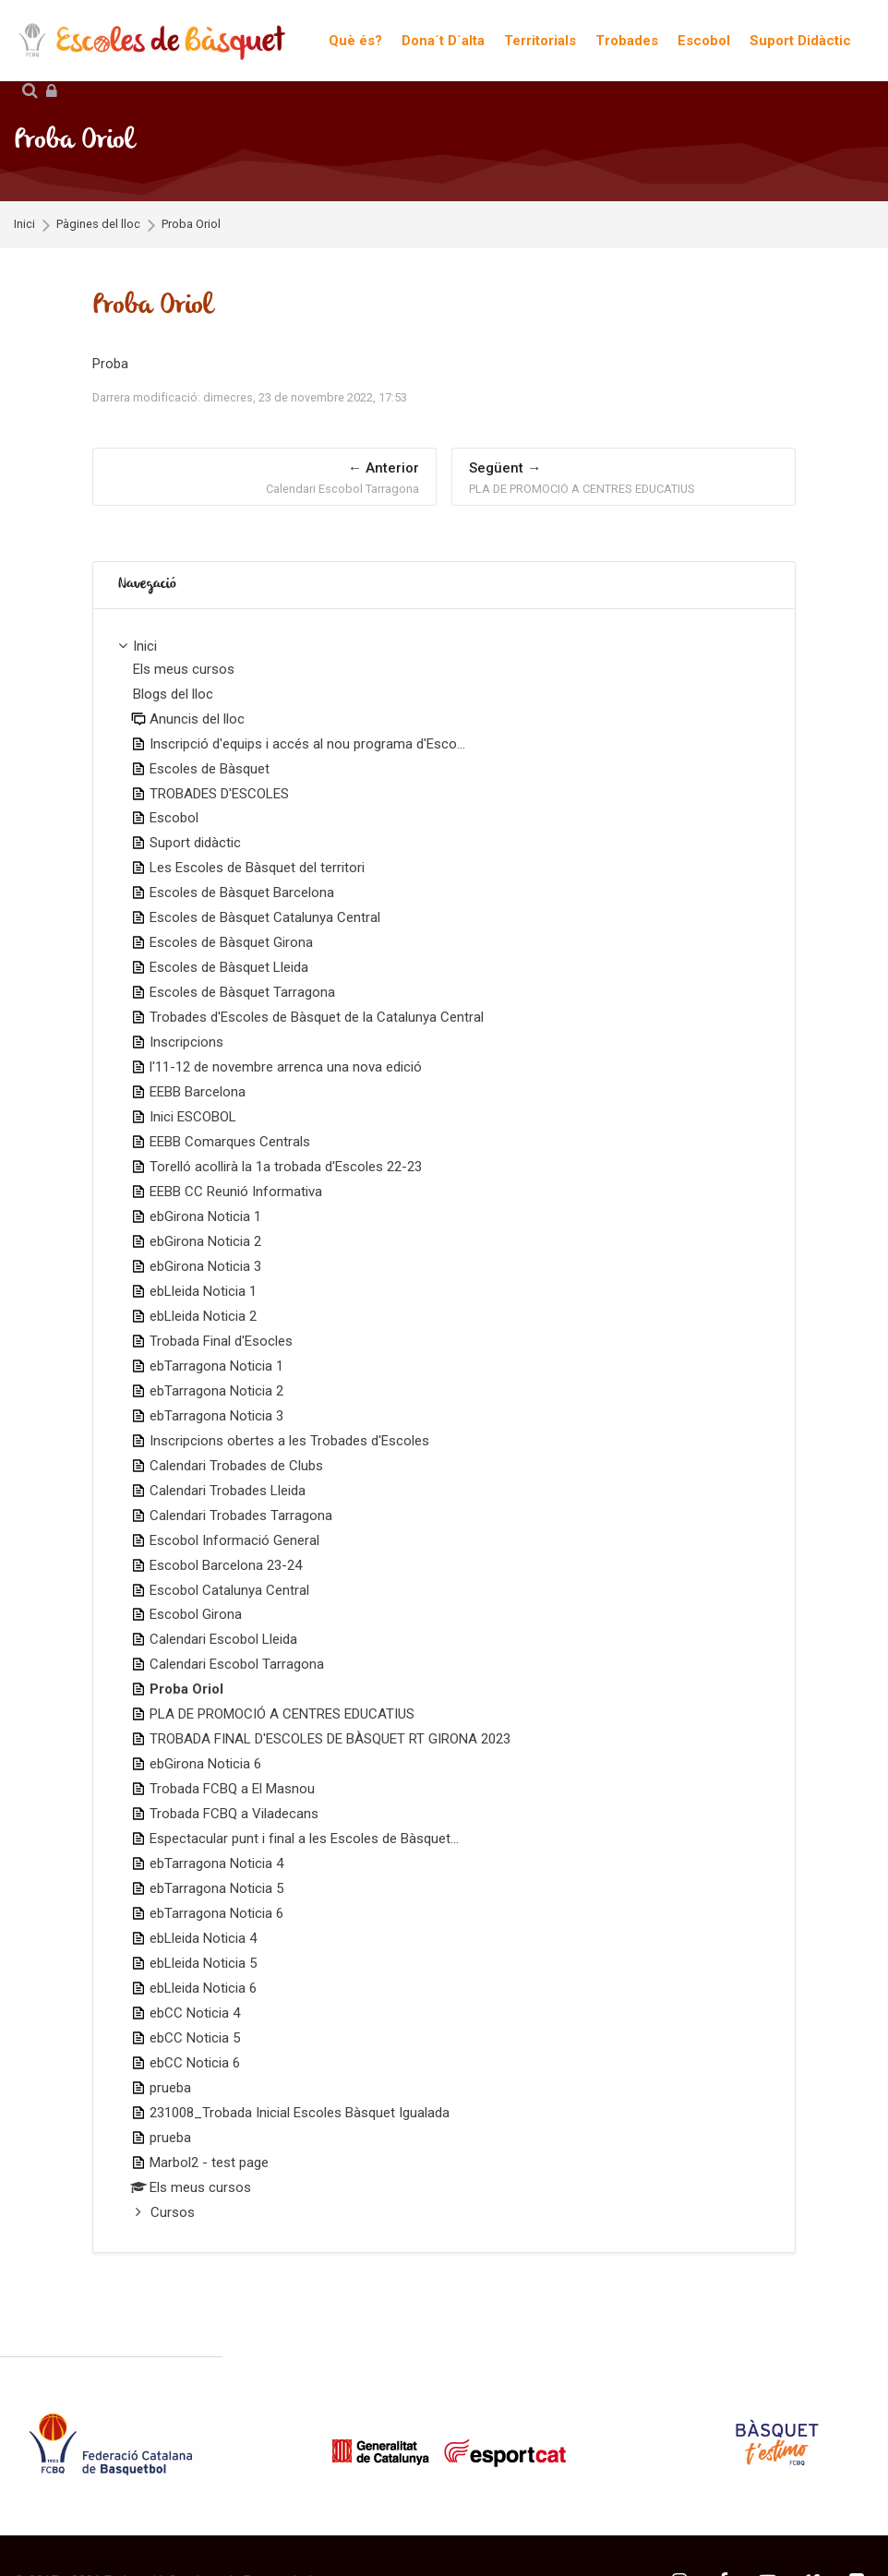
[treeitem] (444, 1430)
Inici (24, 225)
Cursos (172, 2212)
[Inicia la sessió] (51, 91)
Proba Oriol (191, 225)
